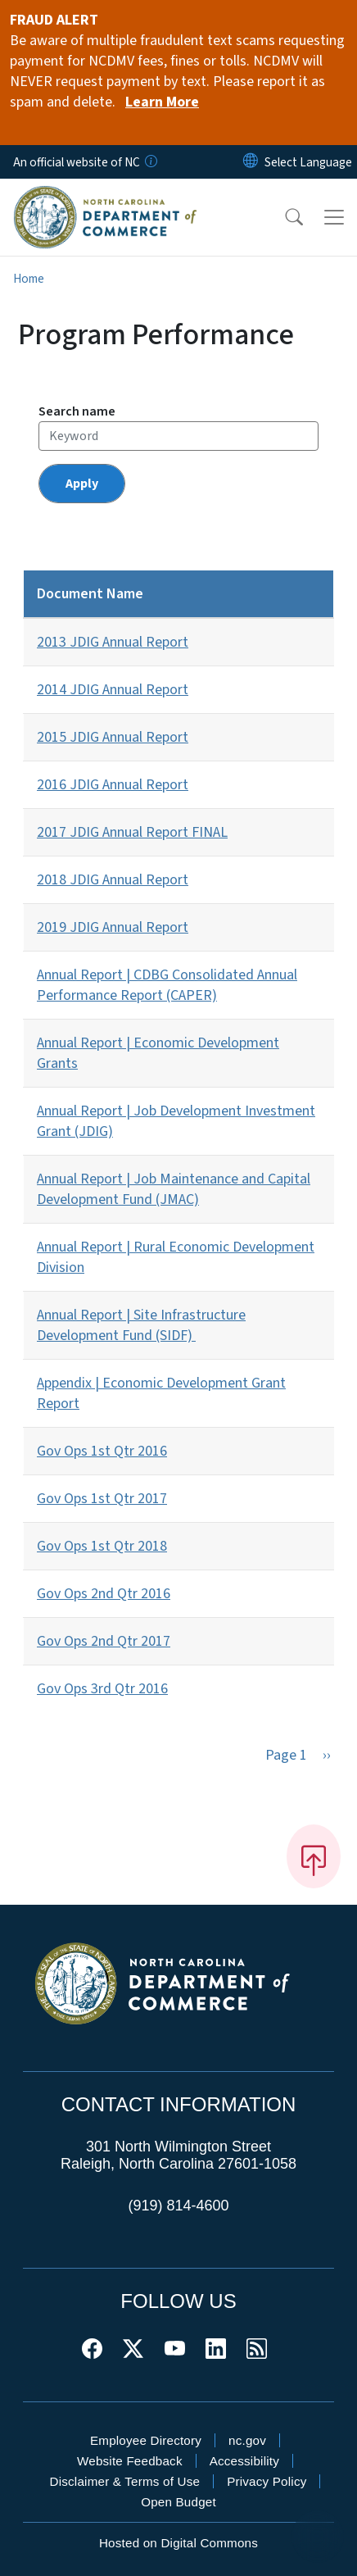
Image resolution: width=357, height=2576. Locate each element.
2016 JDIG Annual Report (112, 785)
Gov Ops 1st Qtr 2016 (102, 1451)
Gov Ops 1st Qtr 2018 (102, 1546)
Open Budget (178, 2502)
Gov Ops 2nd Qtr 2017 (103, 1641)
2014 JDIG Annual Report (112, 689)
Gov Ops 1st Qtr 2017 (102, 1498)
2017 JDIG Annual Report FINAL (132, 832)
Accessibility (244, 2461)
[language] (308, 162)
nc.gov (247, 2440)
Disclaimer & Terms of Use (125, 2481)
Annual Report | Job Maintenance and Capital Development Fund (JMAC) (173, 1189)
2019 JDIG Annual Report (112, 927)
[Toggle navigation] (334, 217)
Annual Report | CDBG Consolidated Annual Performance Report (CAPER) (167, 985)
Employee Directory (145, 2440)
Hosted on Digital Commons (178, 2543)
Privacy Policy (266, 2481)
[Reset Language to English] (250, 162)
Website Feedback (130, 2461)
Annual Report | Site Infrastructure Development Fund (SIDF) (141, 1325)
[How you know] (149, 162)
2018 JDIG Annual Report (112, 880)
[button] (283, 217)
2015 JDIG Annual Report (112, 737)
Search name (76, 411)
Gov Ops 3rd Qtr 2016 (102, 1689)
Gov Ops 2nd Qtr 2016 (103, 1593)
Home (28, 279)
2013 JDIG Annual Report (112, 642)
